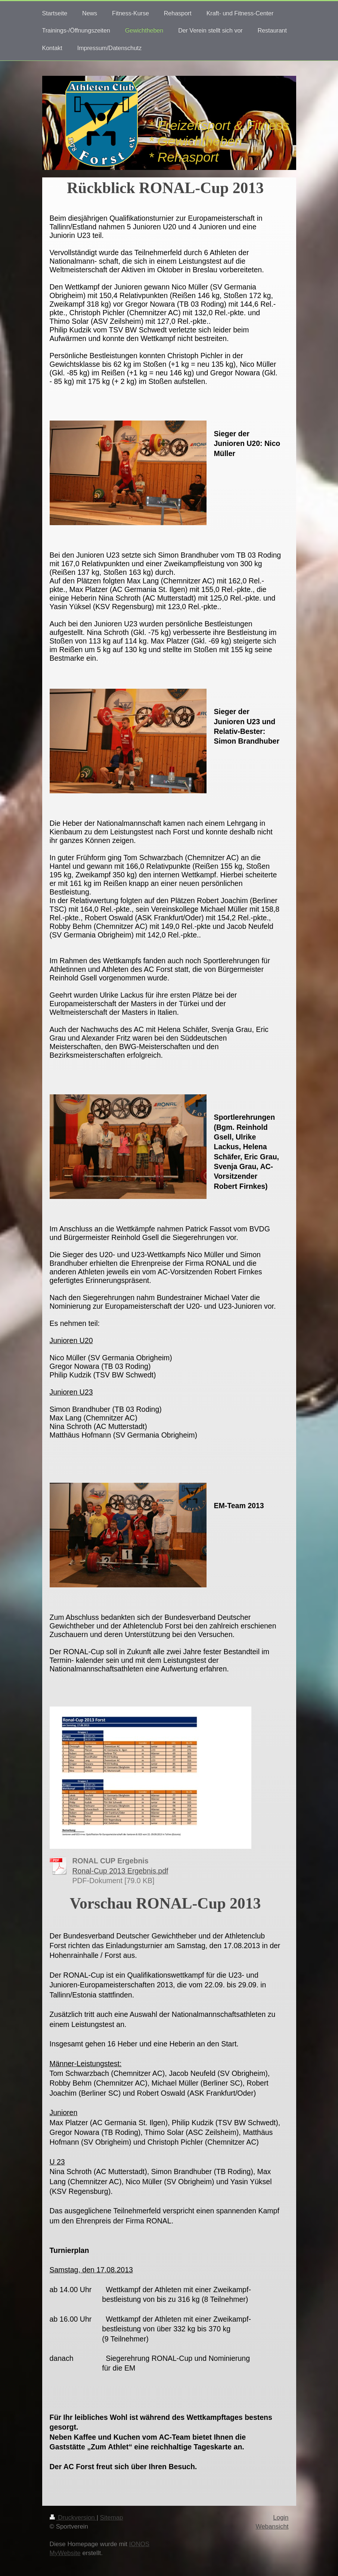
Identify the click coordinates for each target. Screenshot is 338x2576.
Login (280, 2517)
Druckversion (73, 2517)
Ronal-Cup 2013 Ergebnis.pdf (120, 1871)
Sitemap (111, 2517)
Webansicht (272, 2526)
